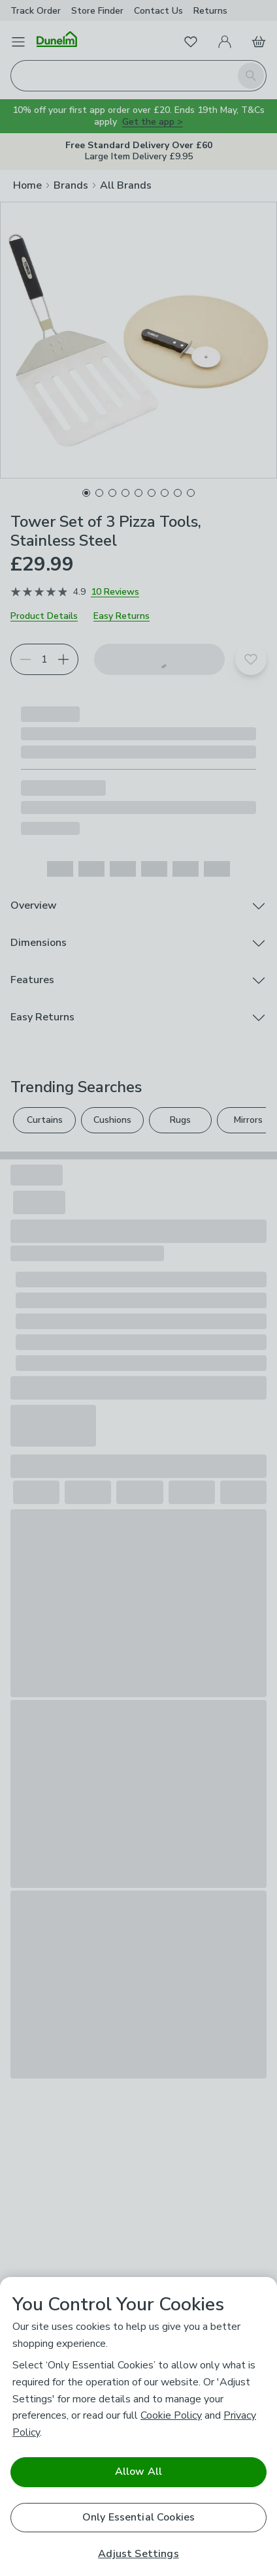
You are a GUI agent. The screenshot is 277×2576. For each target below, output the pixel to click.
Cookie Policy (171, 2415)
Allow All (138, 2471)
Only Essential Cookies (138, 2517)
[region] (138, 2426)
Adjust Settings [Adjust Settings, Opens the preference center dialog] (138, 2554)
